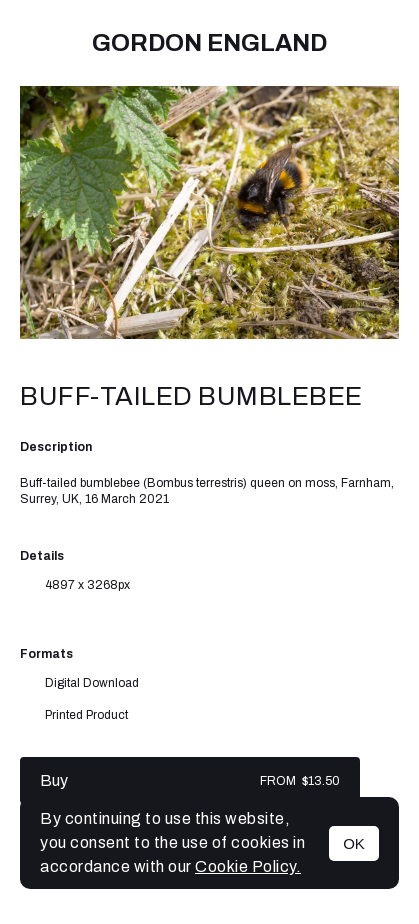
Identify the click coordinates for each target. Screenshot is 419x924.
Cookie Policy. (248, 866)
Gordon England (209, 43)
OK (354, 843)
